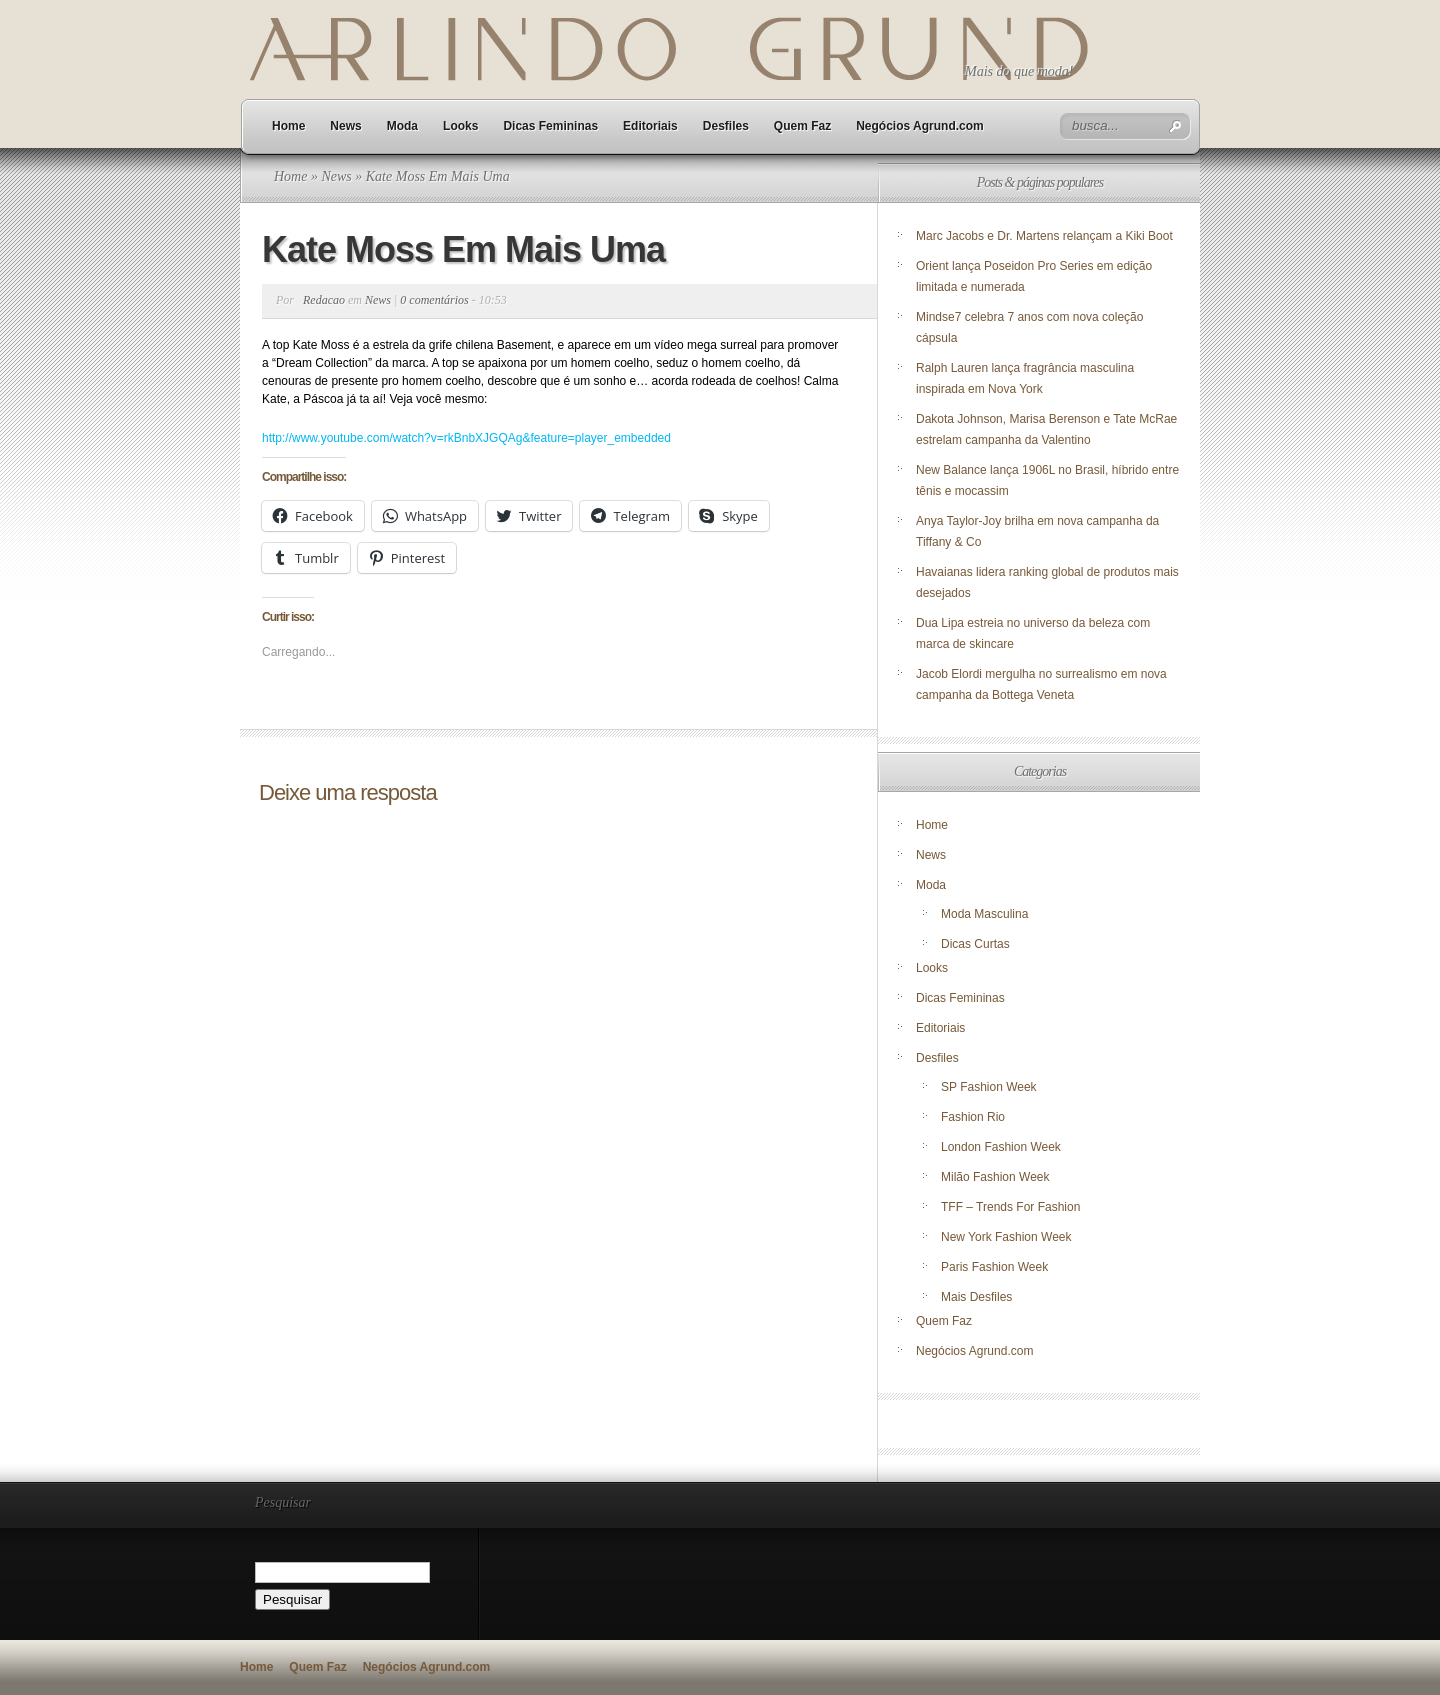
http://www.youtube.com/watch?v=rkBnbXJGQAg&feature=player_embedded (466, 438)
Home (288, 126)
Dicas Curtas (975, 944)
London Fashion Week (1001, 1147)
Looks (460, 126)
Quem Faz (802, 126)
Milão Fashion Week (995, 1177)
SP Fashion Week (989, 1087)
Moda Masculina (984, 914)
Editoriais (650, 126)
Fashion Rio (973, 1117)
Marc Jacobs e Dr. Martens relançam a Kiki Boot (1044, 236)
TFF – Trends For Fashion (1010, 1207)
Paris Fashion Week (994, 1267)
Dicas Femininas (550, 126)
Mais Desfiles (976, 1297)
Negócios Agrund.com (920, 126)
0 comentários (434, 300)
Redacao (324, 300)
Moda (402, 126)
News (345, 126)
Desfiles (726, 126)
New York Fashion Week (1006, 1237)
